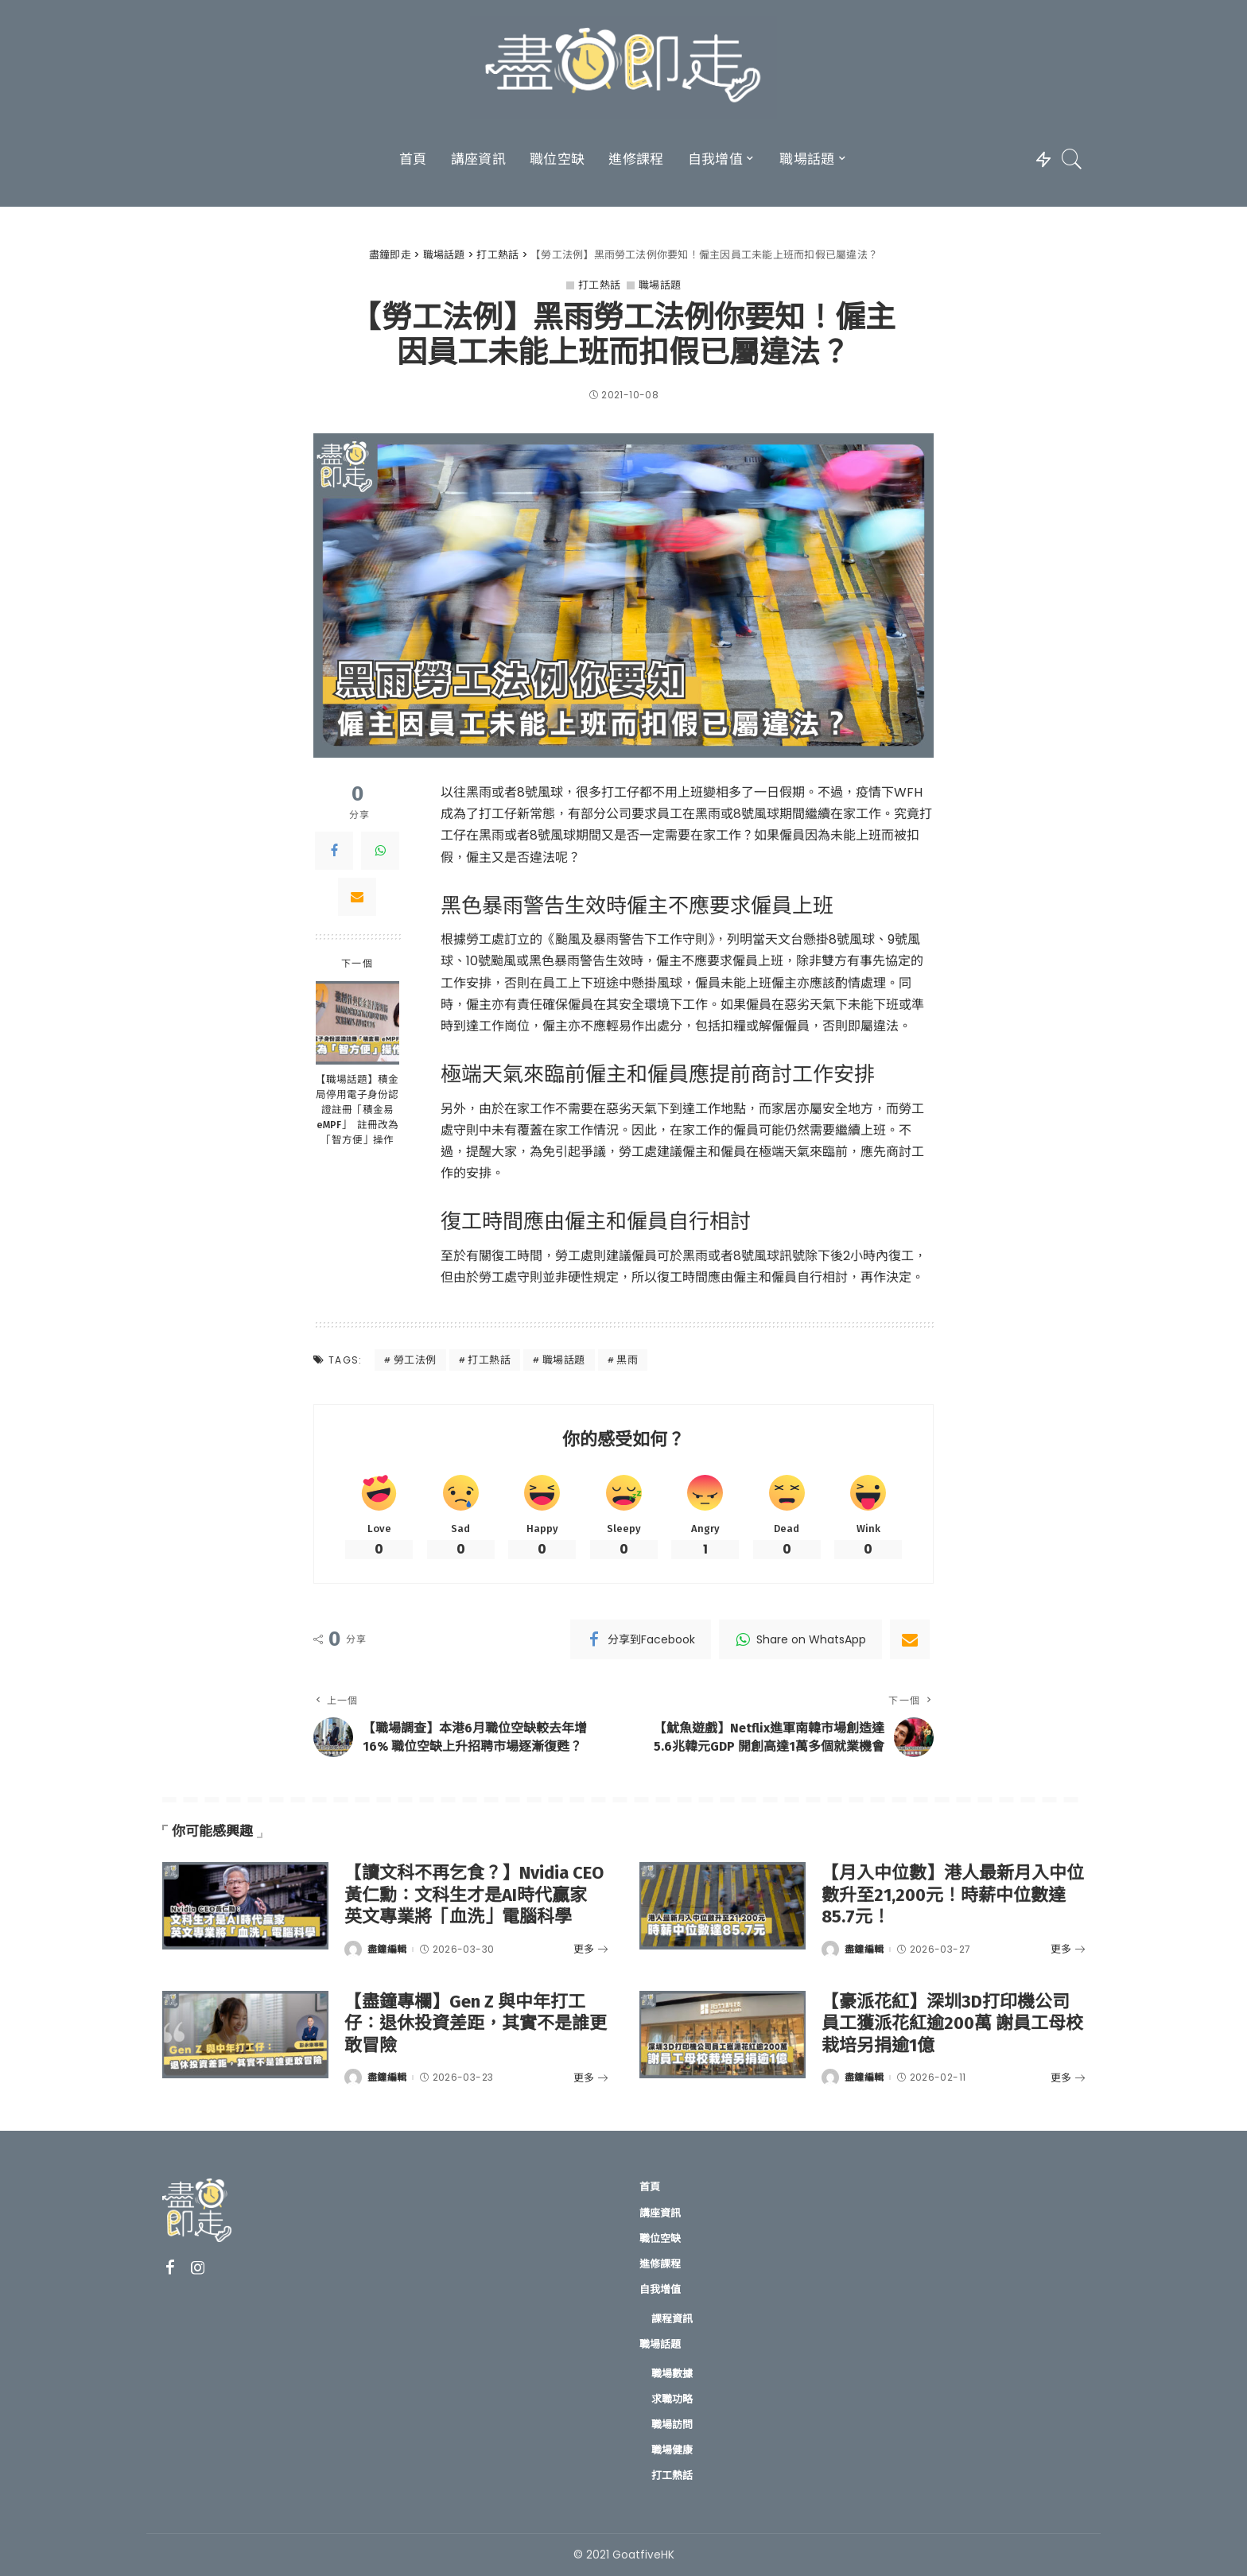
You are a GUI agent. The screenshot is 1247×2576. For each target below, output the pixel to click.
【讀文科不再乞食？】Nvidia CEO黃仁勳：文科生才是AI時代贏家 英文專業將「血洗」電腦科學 (474, 1894)
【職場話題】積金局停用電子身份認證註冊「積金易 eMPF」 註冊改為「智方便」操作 (357, 1109)
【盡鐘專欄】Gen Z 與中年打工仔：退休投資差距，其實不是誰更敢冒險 (475, 2023)
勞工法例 (415, 1360)
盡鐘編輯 (386, 1949)
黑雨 (627, 1360)
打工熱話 (599, 285)
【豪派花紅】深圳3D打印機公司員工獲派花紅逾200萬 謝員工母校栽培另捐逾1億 (952, 2023)
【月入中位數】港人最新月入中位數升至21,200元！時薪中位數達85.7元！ (953, 1894)
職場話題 (660, 285)
